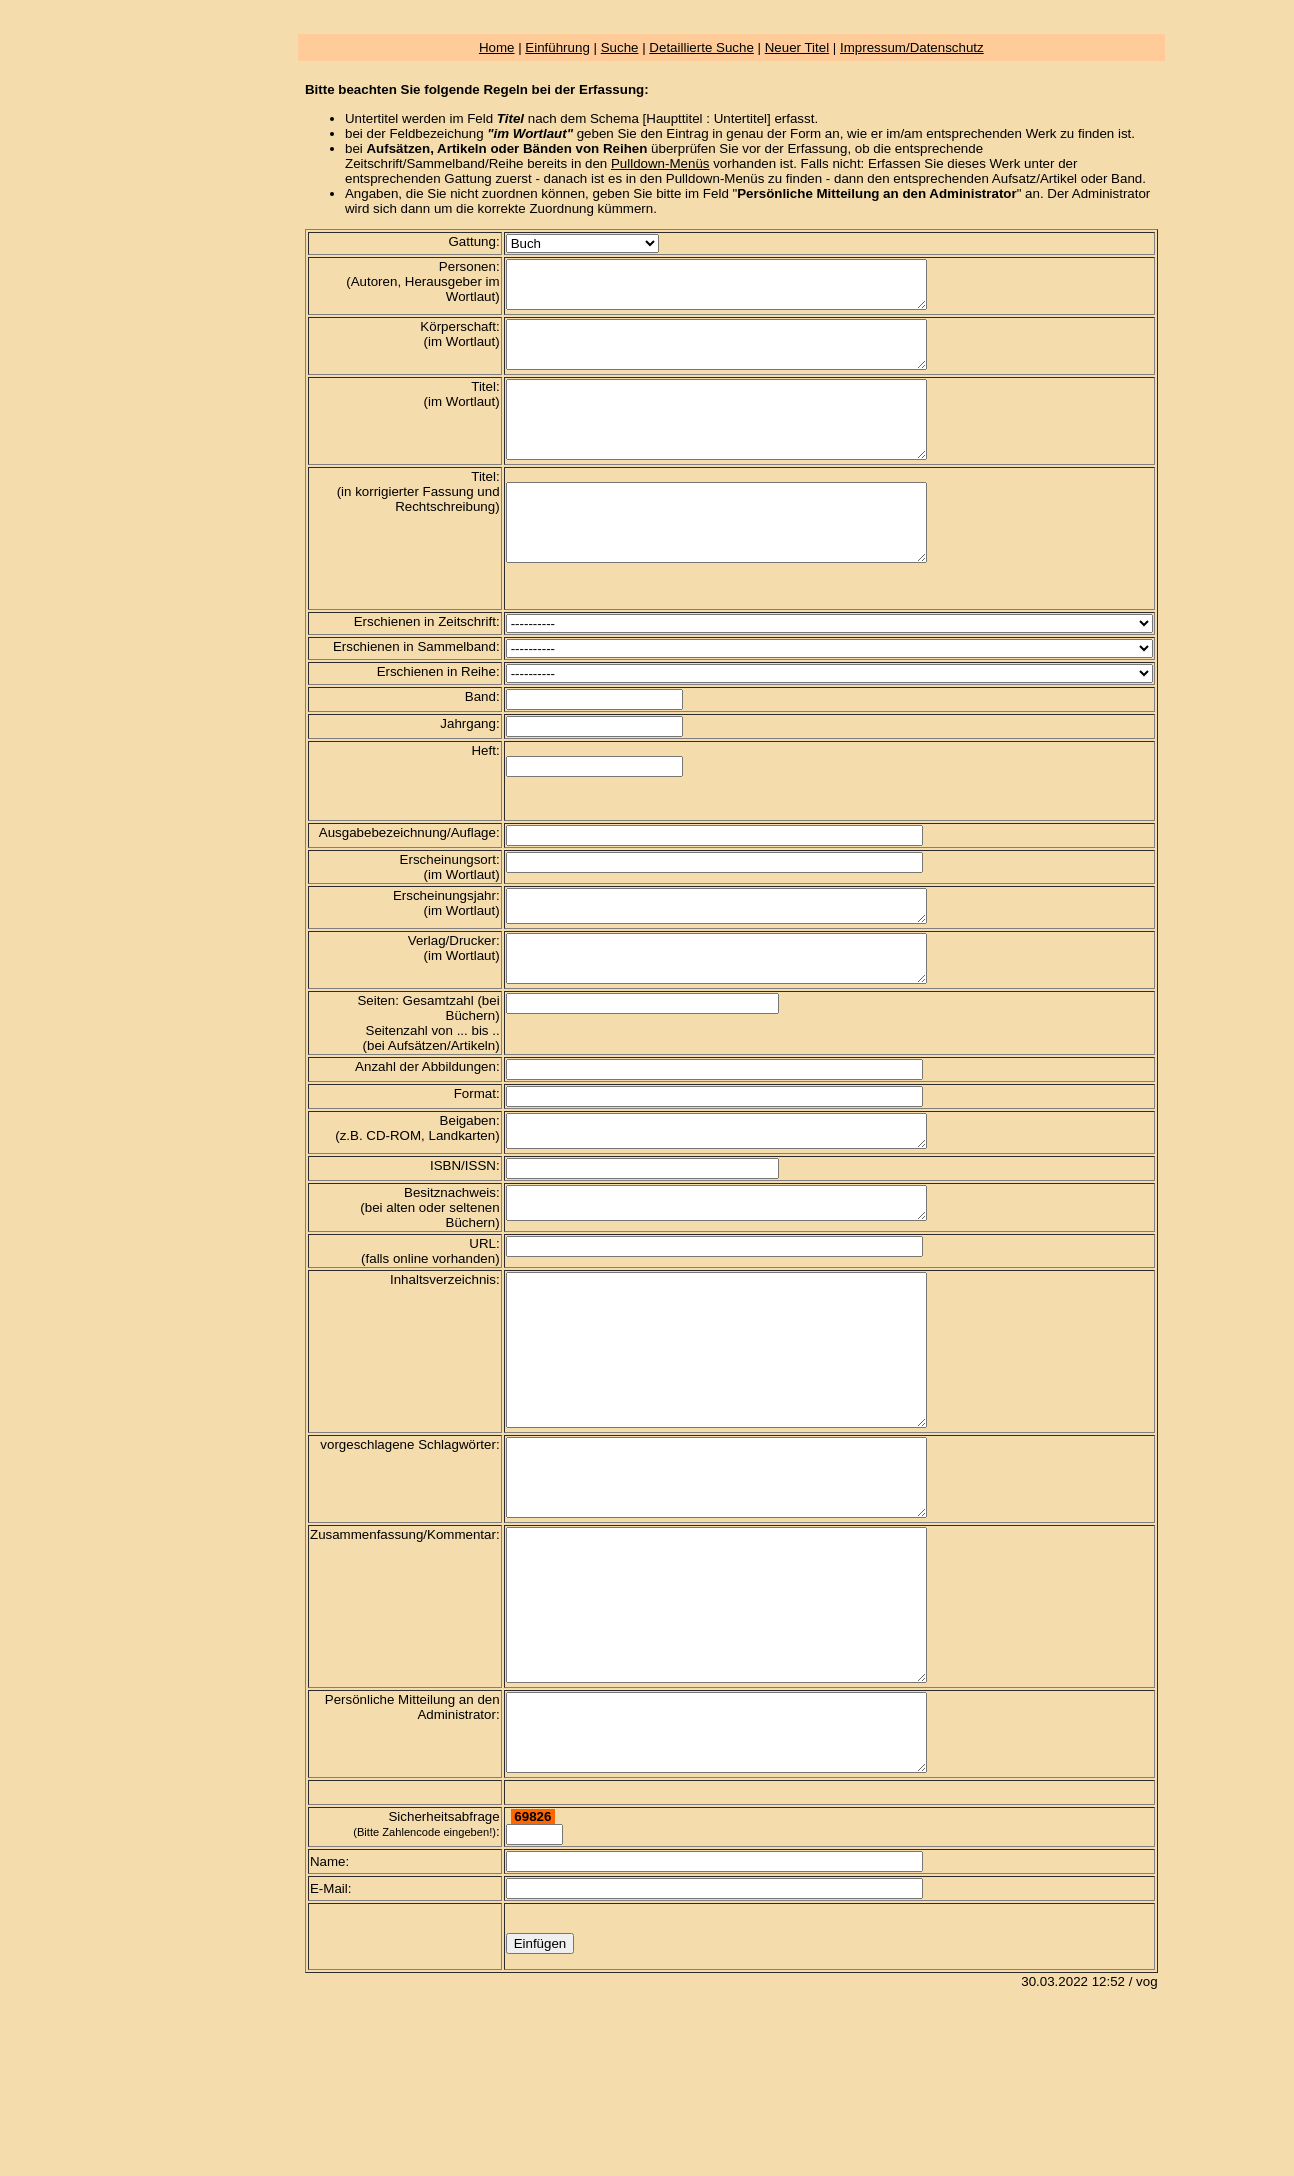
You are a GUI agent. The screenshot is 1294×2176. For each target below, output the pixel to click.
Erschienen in (394, 669)
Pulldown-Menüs (660, 163)
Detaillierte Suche (701, 47)
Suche (620, 47)
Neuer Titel (797, 47)
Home (497, 47)
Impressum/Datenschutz (912, 47)
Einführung (557, 47)
